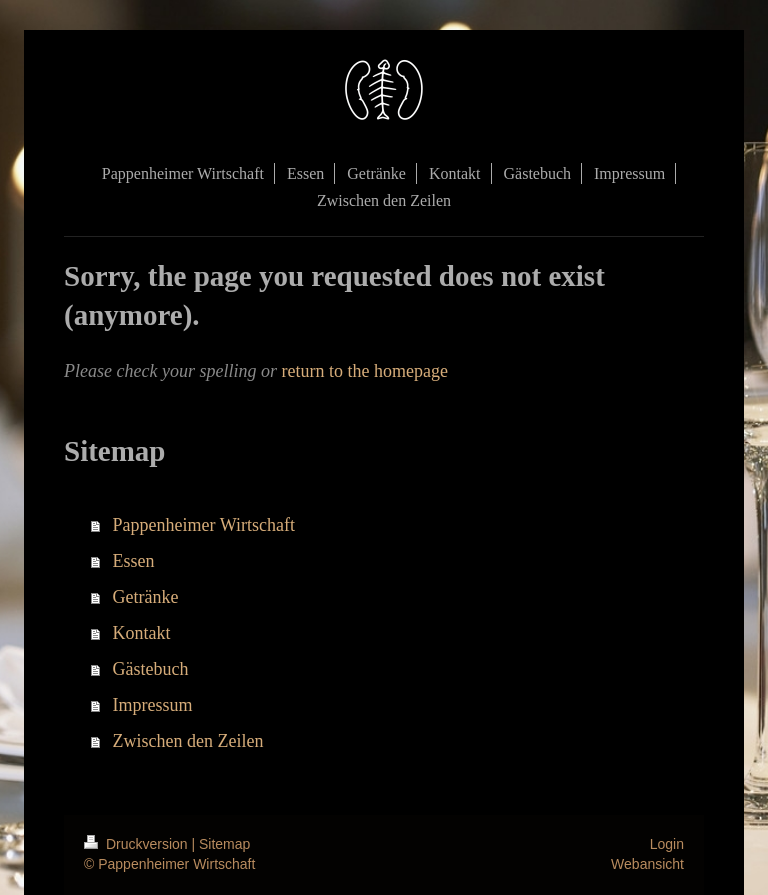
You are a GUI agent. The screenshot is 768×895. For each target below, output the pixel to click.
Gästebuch (151, 669)
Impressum (153, 705)
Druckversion (137, 844)
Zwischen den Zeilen (188, 741)
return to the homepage (364, 371)
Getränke (146, 597)
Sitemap (224, 844)
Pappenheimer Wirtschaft (204, 525)
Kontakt (142, 633)
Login (667, 844)
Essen (134, 561)
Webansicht (647, 864)
